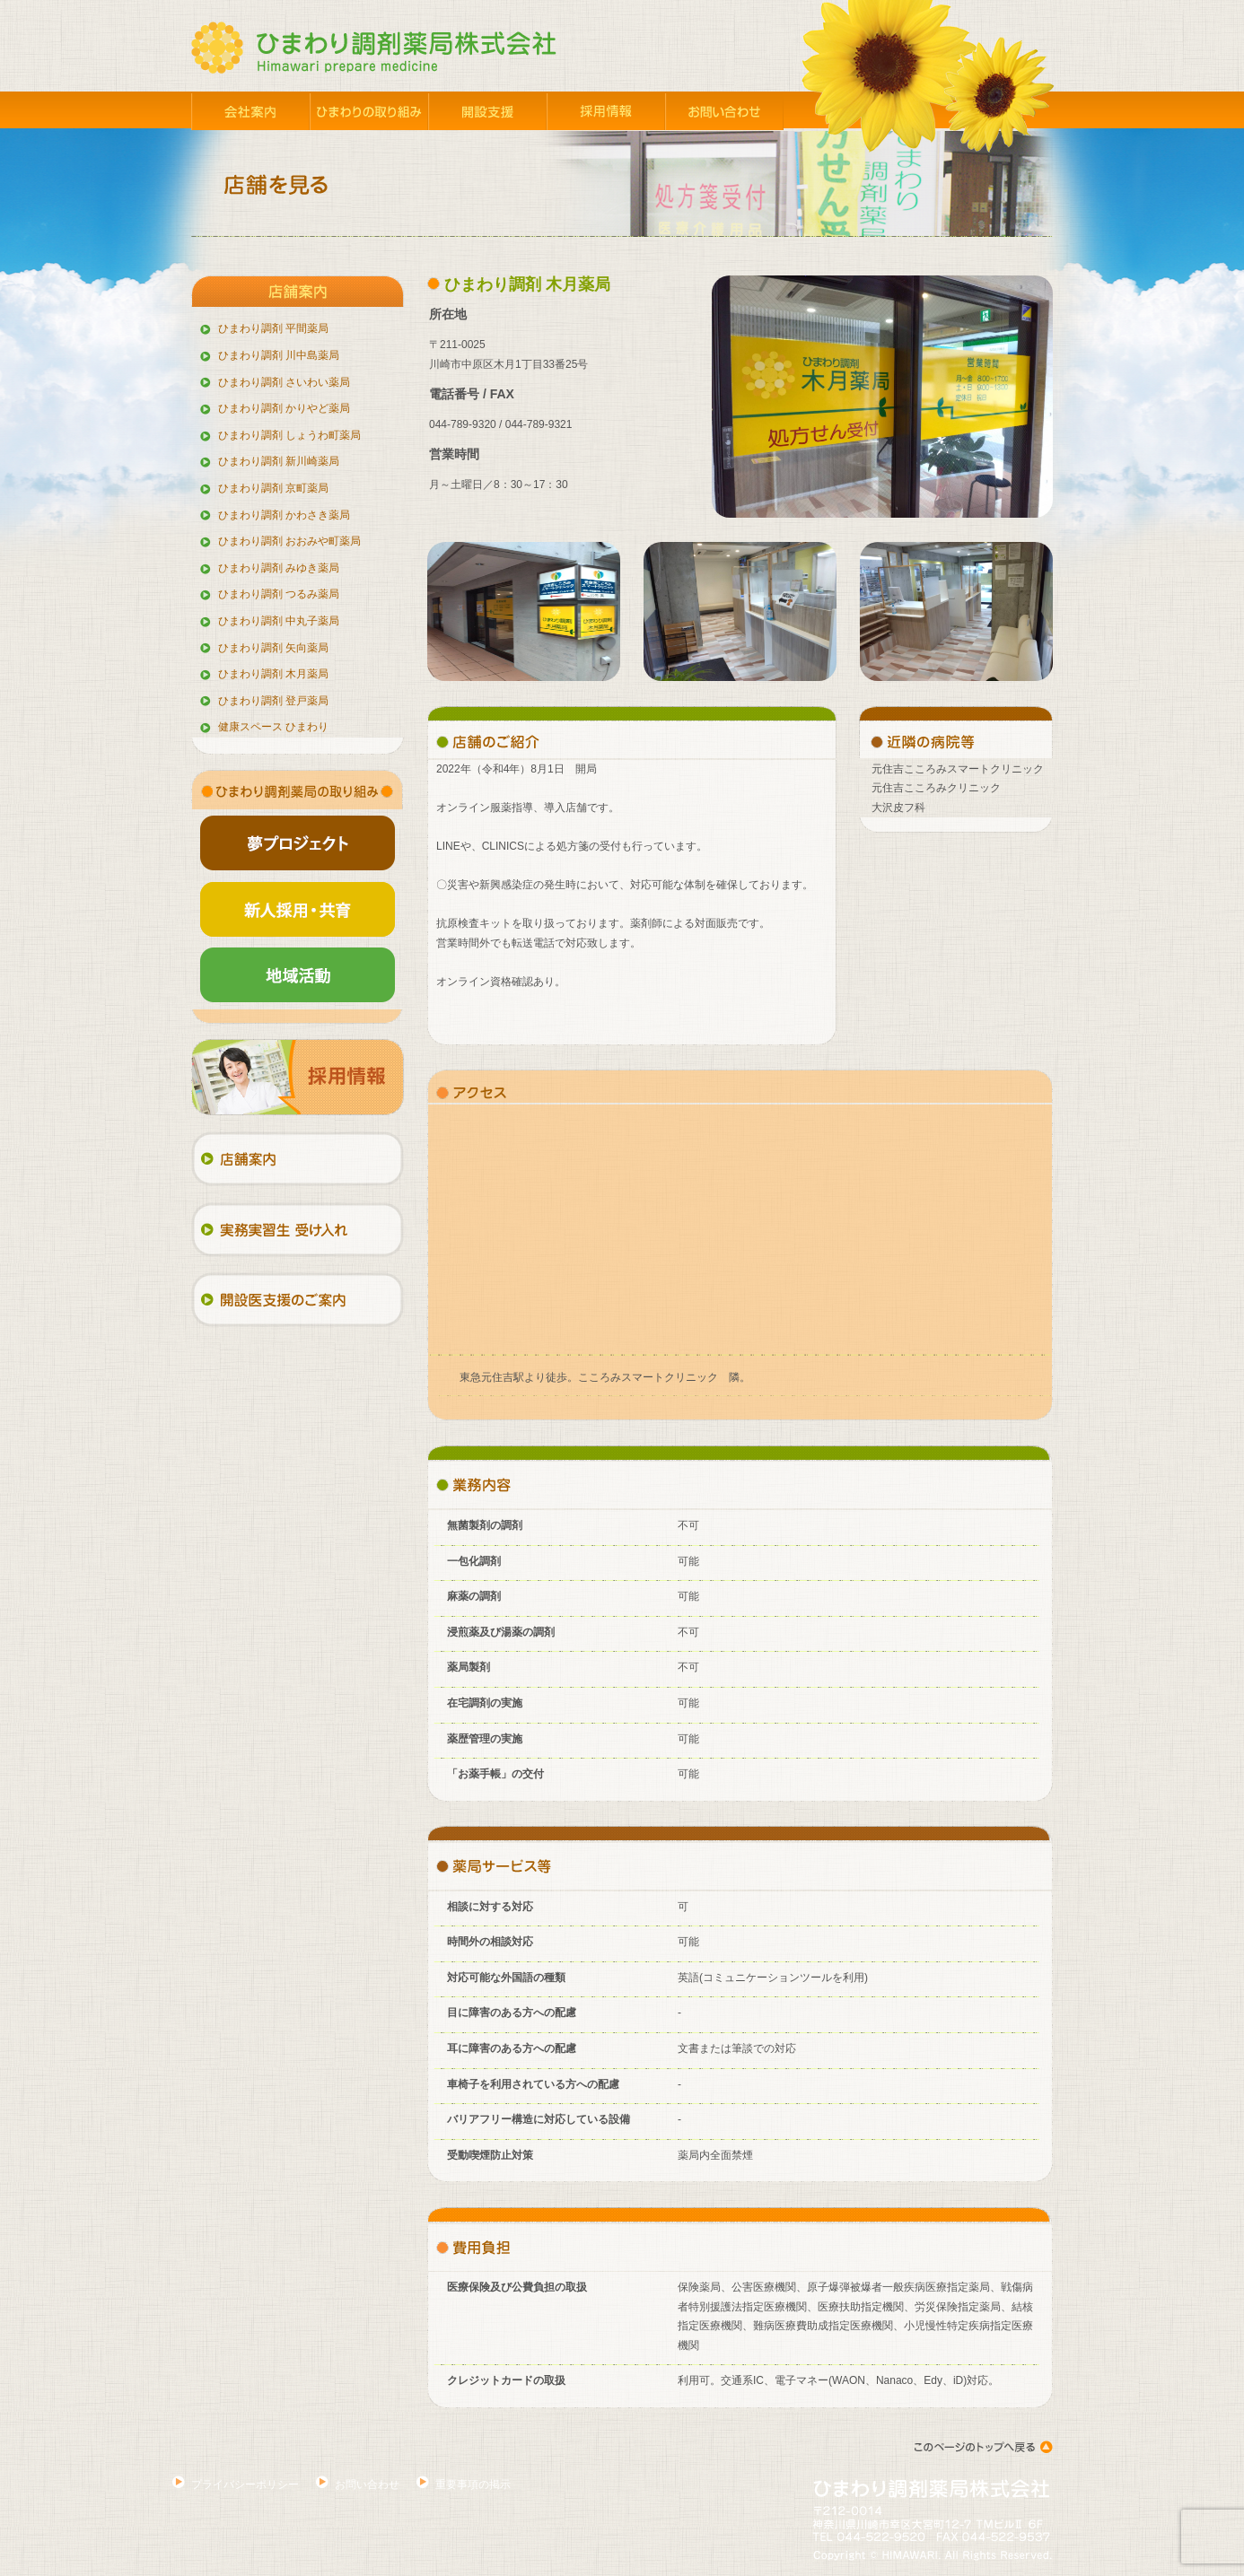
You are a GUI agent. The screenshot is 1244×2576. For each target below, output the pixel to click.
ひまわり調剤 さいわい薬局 (284, 382)
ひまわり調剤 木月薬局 (273, 674)
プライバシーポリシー (245, 2484)
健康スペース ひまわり (273, 726)
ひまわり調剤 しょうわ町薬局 (289, 435)
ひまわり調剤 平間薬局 (273, 328)
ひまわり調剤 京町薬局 (273, 488)
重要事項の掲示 (473, 2484)
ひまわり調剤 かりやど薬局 (284, 408)
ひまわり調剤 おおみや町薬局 (289, 541)
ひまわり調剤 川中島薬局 (278, 355)
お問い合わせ (367, 2484)
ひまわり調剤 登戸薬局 (273, 700)
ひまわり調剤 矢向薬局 (273, 648)
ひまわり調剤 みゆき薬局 (278, 568)
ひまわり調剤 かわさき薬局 (284, 515)
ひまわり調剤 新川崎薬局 (278, 461)
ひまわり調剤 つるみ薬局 (278, 594)
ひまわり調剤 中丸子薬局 (278, 621)
